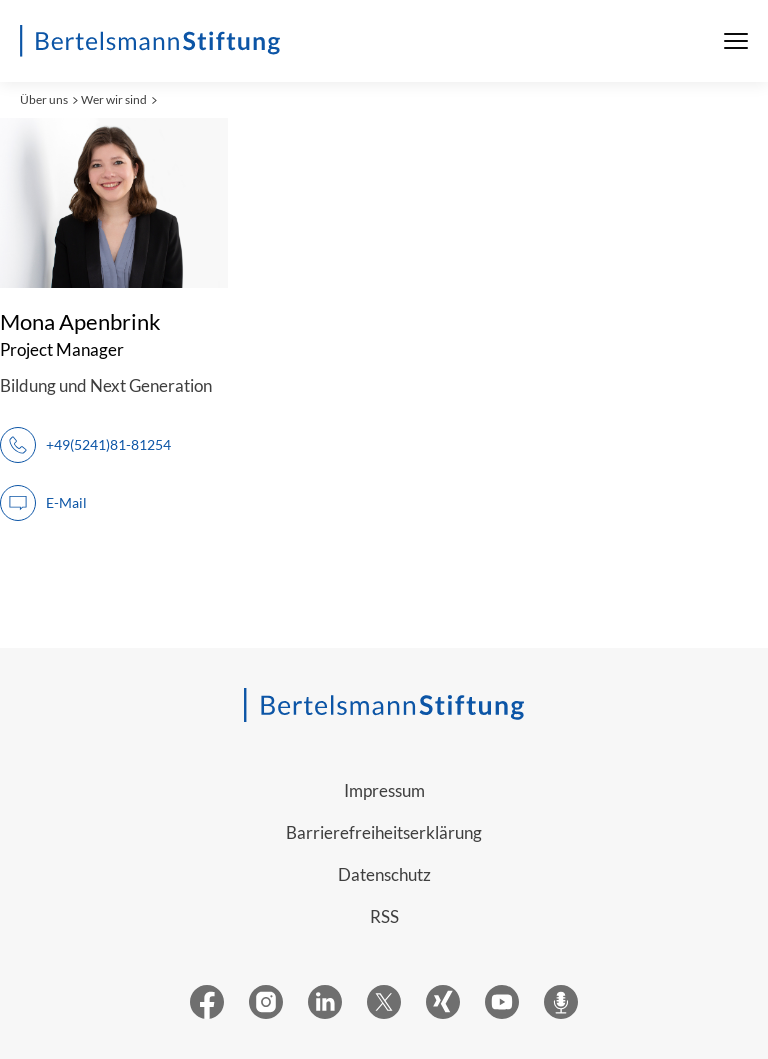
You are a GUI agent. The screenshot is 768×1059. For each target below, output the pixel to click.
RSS (384, 916)
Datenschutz (384, 874)
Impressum (384, 790)
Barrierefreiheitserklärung (384, 832)
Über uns (44, 99)
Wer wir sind (114, 99)
